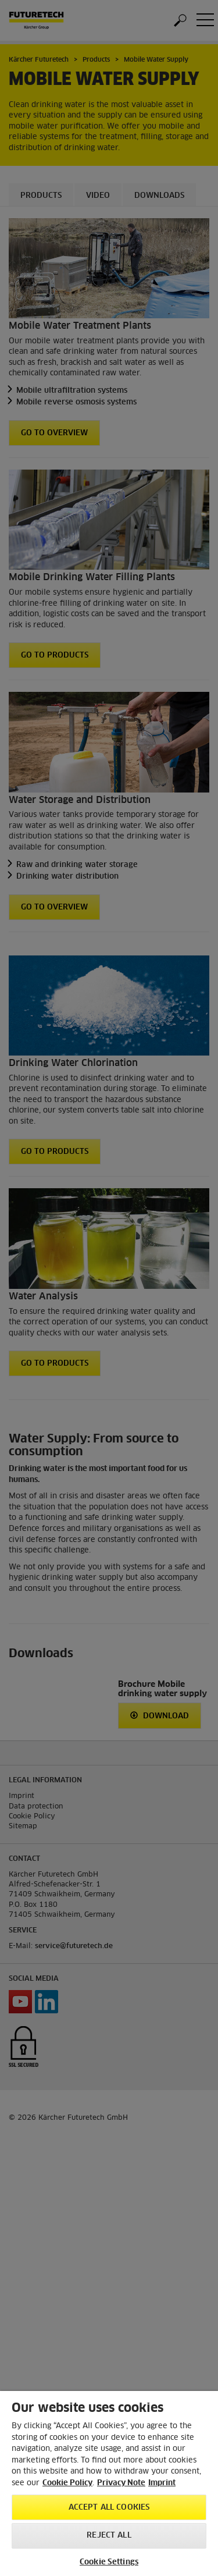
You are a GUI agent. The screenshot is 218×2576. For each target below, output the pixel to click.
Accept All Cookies (109, 2507)
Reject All (109, 2535)
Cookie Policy (67, 2483)
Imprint (162, 2483)
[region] (109, 2483)
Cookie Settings (109, 2562)
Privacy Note (121, 2483)
